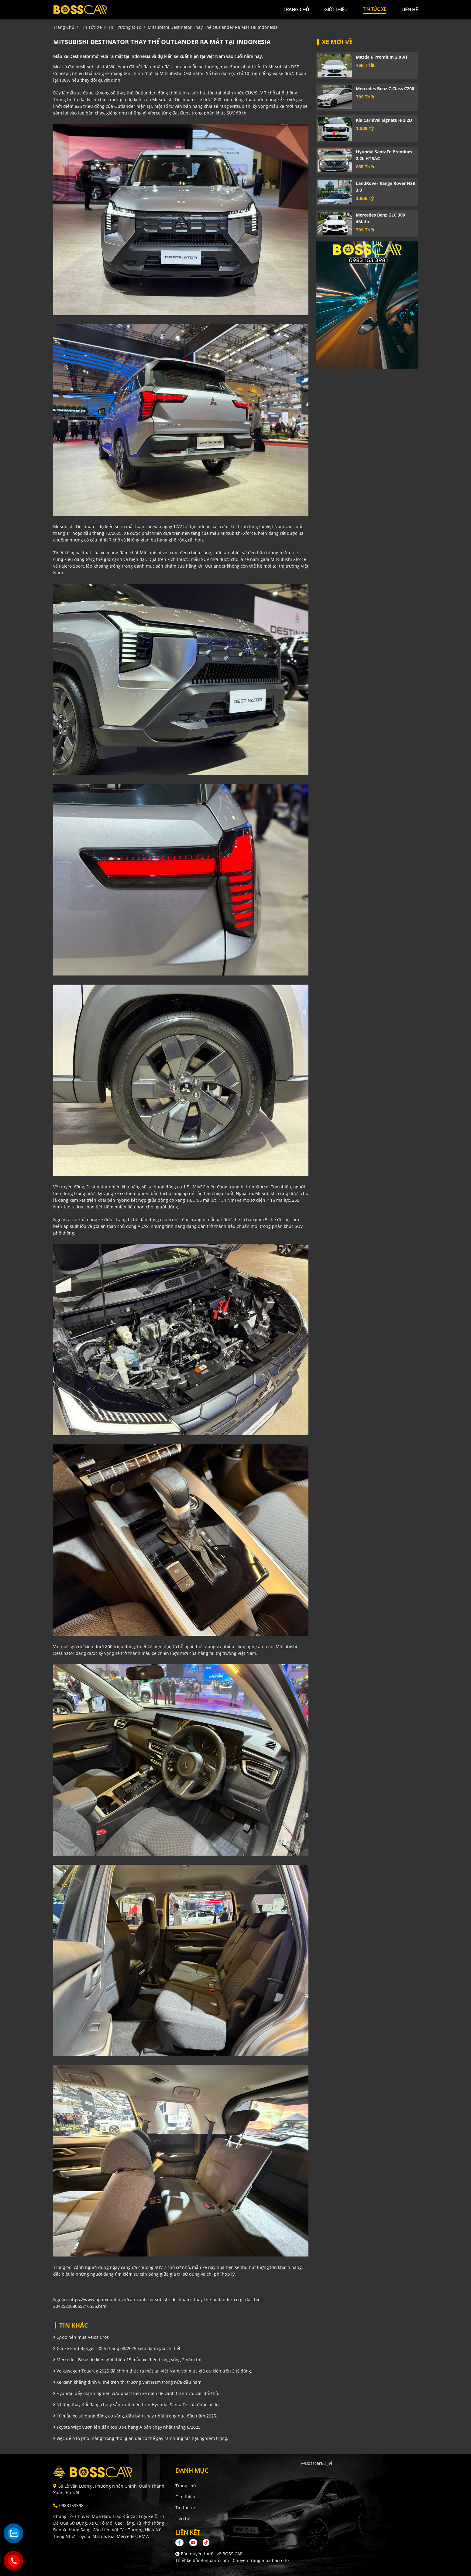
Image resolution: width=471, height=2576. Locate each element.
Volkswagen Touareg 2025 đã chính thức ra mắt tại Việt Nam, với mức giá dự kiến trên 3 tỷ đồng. (152, 2371)
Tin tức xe (185, 2507)
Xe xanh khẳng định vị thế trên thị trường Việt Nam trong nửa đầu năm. (128, 2382)
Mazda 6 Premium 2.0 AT (382, 57)
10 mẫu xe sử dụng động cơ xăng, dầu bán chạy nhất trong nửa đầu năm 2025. (135, 2416)
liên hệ (409, 9)
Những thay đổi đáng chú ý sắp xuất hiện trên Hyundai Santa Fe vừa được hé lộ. (136, 2404)
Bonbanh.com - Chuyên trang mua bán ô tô (245, 2560)
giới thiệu (336, 9)
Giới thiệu (185, 2496)
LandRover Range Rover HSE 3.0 (385, 186)
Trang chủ (185, 2486)
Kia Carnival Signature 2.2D (384, 120)
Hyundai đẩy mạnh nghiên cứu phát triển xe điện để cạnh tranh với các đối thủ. (136, 2393)
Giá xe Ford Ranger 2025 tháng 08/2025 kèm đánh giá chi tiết (116, 2348)
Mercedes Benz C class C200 (385, 88)
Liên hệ (182, 2518)
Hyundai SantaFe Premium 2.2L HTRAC (384, 155)
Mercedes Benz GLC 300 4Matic (380, 218)
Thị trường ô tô (124, 27)
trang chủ (296, 9)
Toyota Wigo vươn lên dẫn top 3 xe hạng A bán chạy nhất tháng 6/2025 (127, 2427)
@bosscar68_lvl (316, 2463)
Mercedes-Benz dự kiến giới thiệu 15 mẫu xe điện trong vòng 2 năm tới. (128, 2359)
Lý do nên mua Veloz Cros (81, 2337)
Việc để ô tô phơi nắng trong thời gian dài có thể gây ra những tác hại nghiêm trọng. (140, 2438)
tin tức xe (374, 9)
